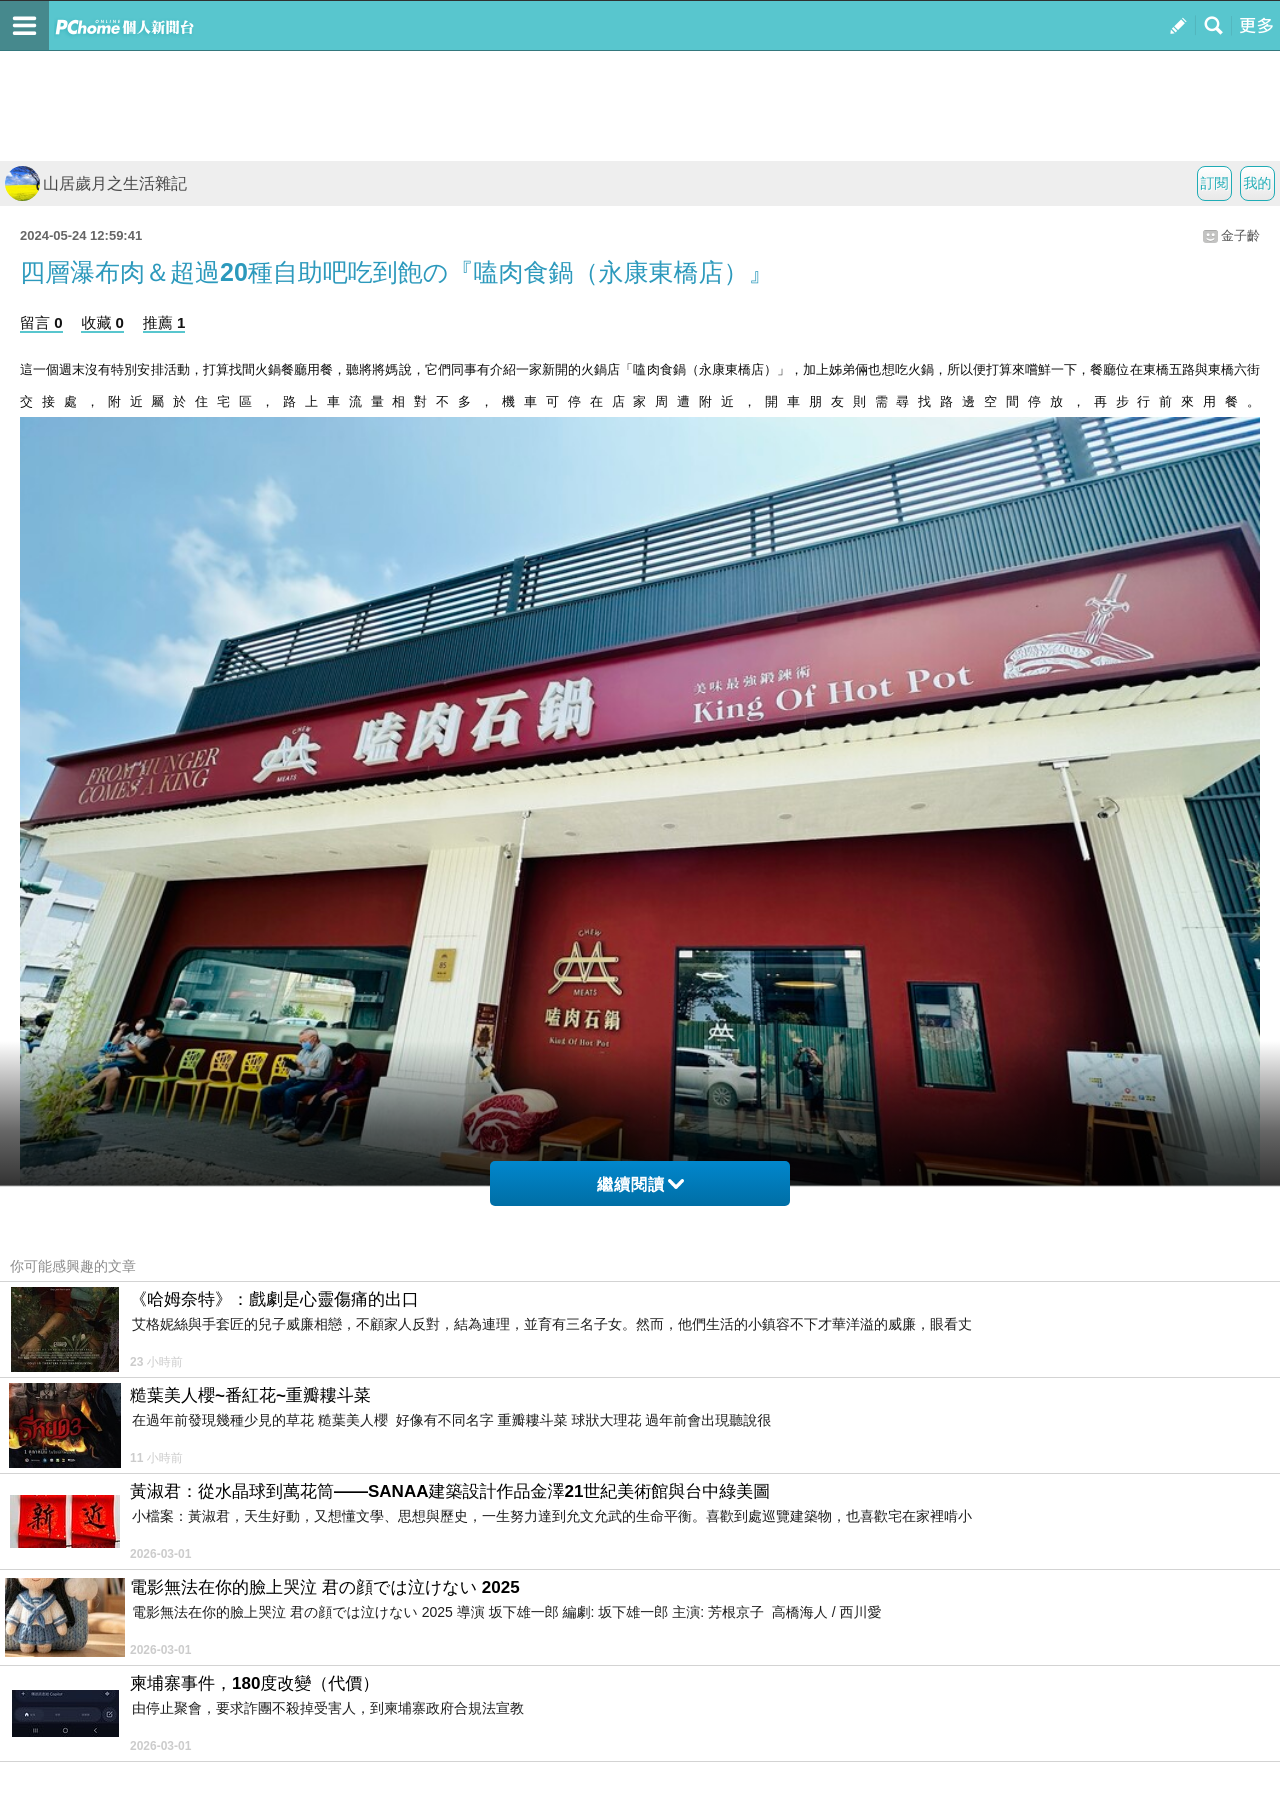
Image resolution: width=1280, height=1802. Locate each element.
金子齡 (1240, 235)
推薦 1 (164, 322)
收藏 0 (102, 322)
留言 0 (41, 322)
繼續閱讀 (640, 1184)
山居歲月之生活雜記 (96, 183)
